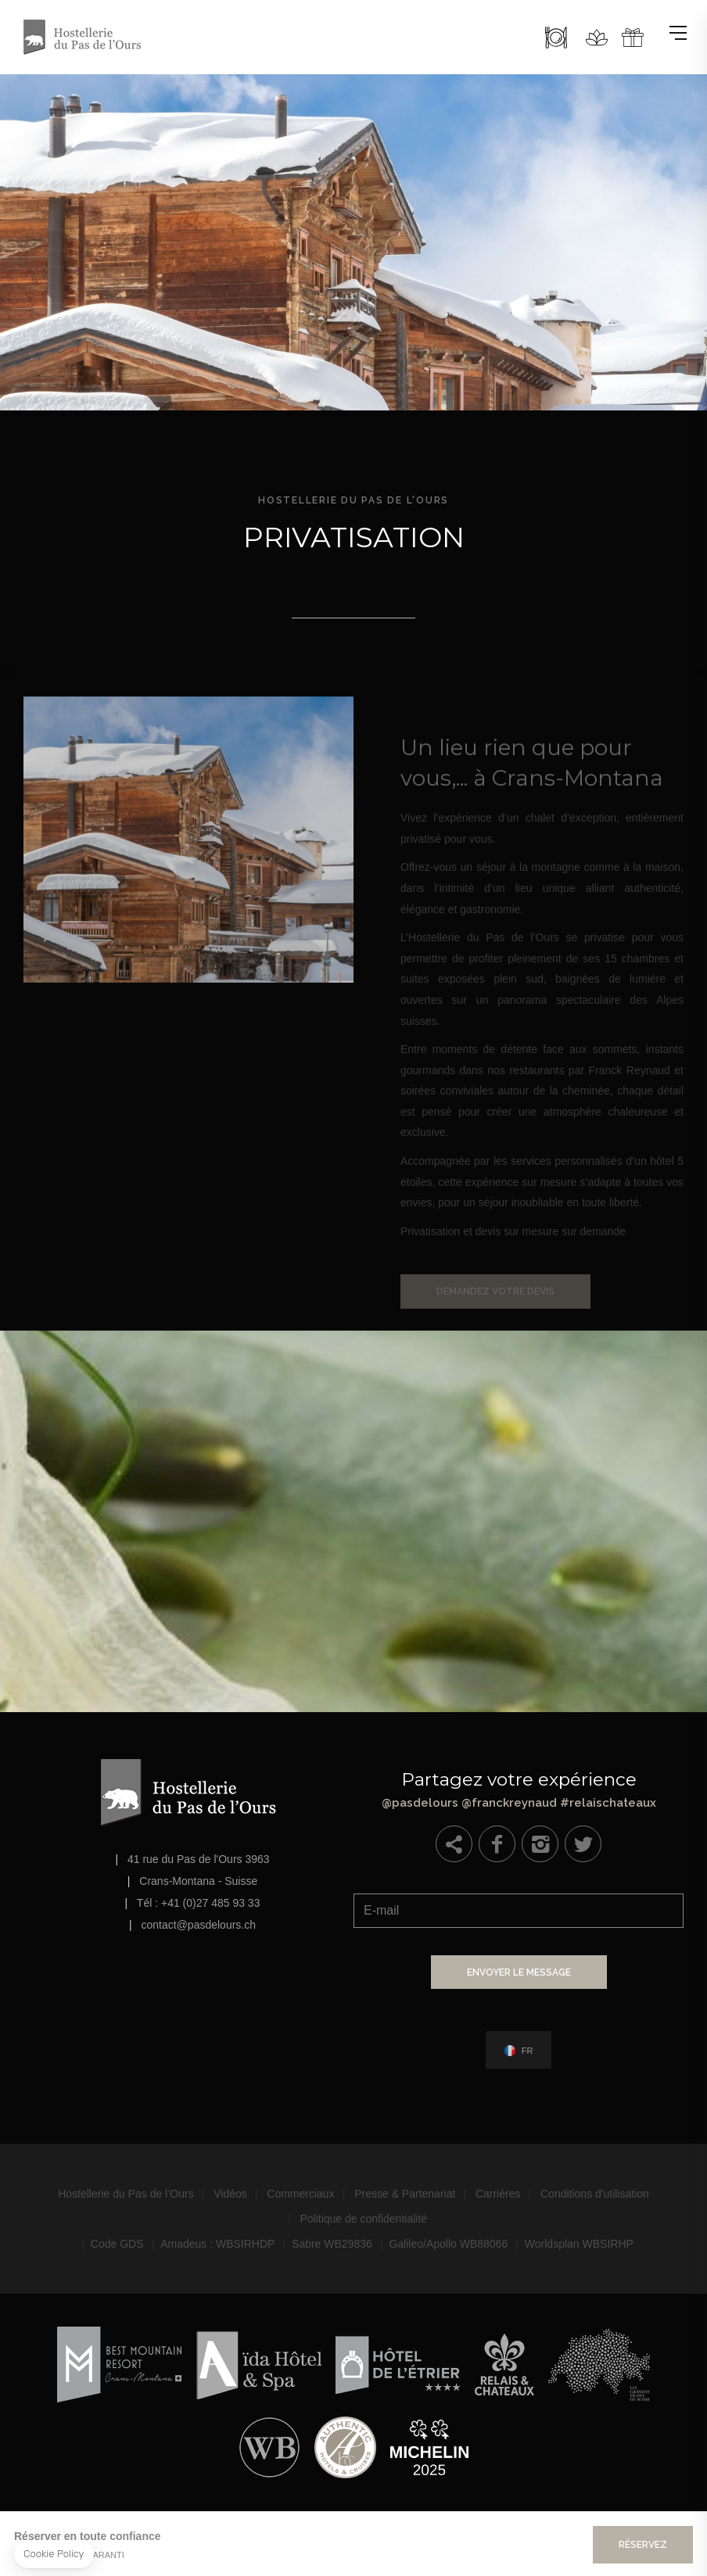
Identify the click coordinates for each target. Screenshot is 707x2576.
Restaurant (556, 37)
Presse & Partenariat (404, 2193)
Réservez (643, 2544)
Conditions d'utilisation (594, 2193)
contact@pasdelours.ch (199, 1925)
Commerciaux (300, 2193)
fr (527, 2051)
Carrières (498, 2193)
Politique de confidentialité (363, 2218)
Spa (596, 37)
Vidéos (230, 2193)
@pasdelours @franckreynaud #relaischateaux (519, 1786)
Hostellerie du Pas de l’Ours (126, 2193)
